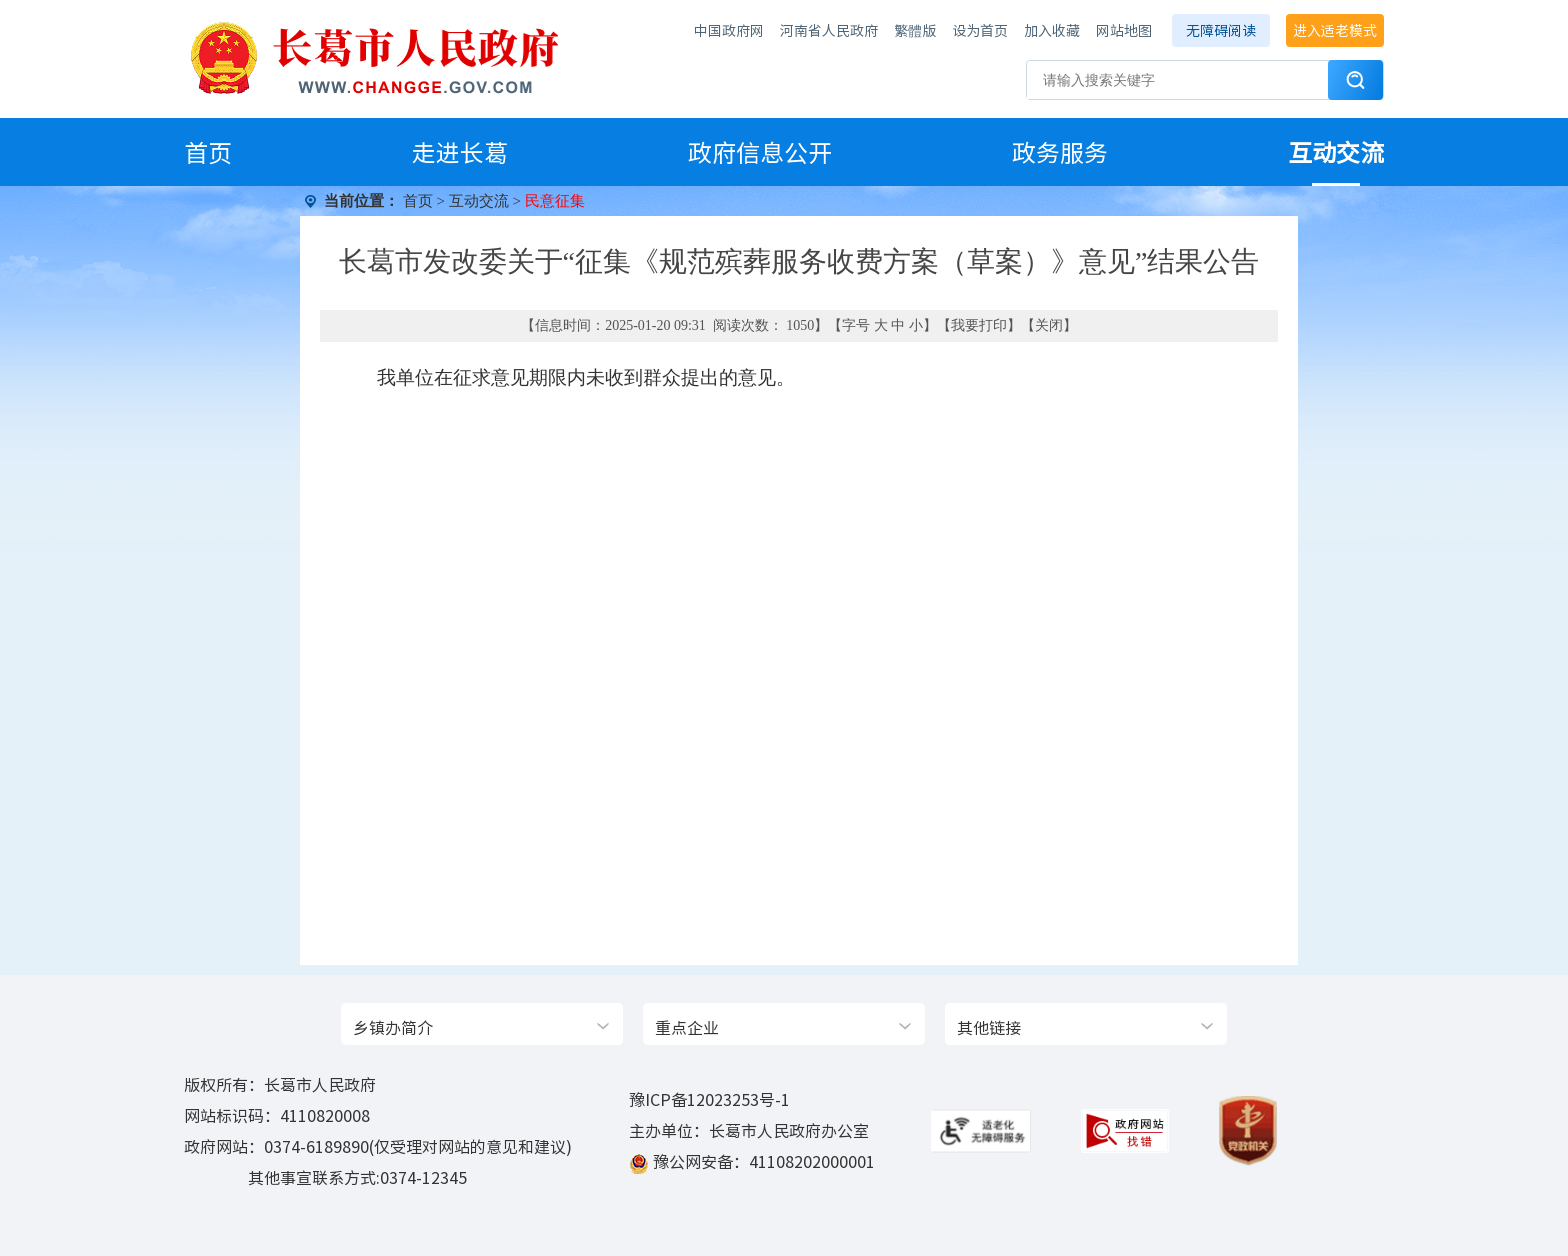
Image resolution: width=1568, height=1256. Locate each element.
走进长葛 (460, 152)
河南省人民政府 (829, 30)
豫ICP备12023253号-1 (709, 1099)
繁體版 (915, 30)
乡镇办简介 (393, 1027)
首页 (208, 152)
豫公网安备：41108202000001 (764, 1161)
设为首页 (980, 30)
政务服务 (1060, 152)
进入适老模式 (1335, 30)
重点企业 (687, 1027)
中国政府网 (729, 30)
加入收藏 (1052, 30)
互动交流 (1336, 152)
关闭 (1049, 325)
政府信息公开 (760, 152)
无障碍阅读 (1221, 30)
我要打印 (979, 325)
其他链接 (989, 1027)
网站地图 (1124, 30)
